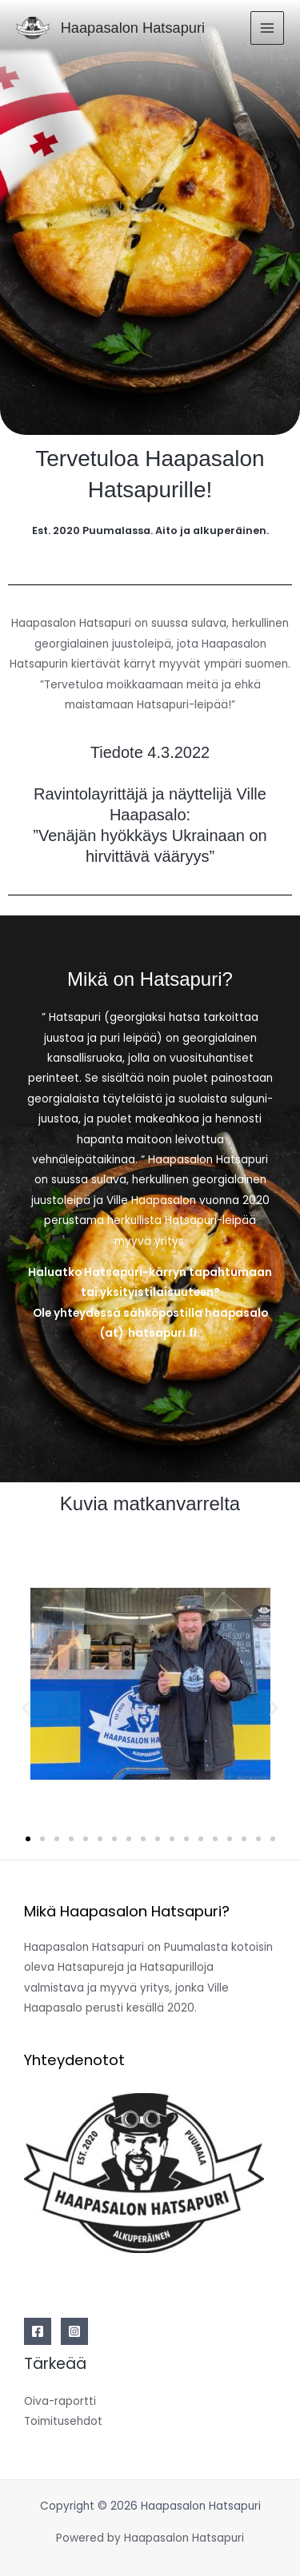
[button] (26, 1708)
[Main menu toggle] (267, 28)
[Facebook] (37, 2331)
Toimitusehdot (63, 2421)
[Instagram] (74, 2331)
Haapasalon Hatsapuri (133, 27)
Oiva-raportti (60, 2401)
